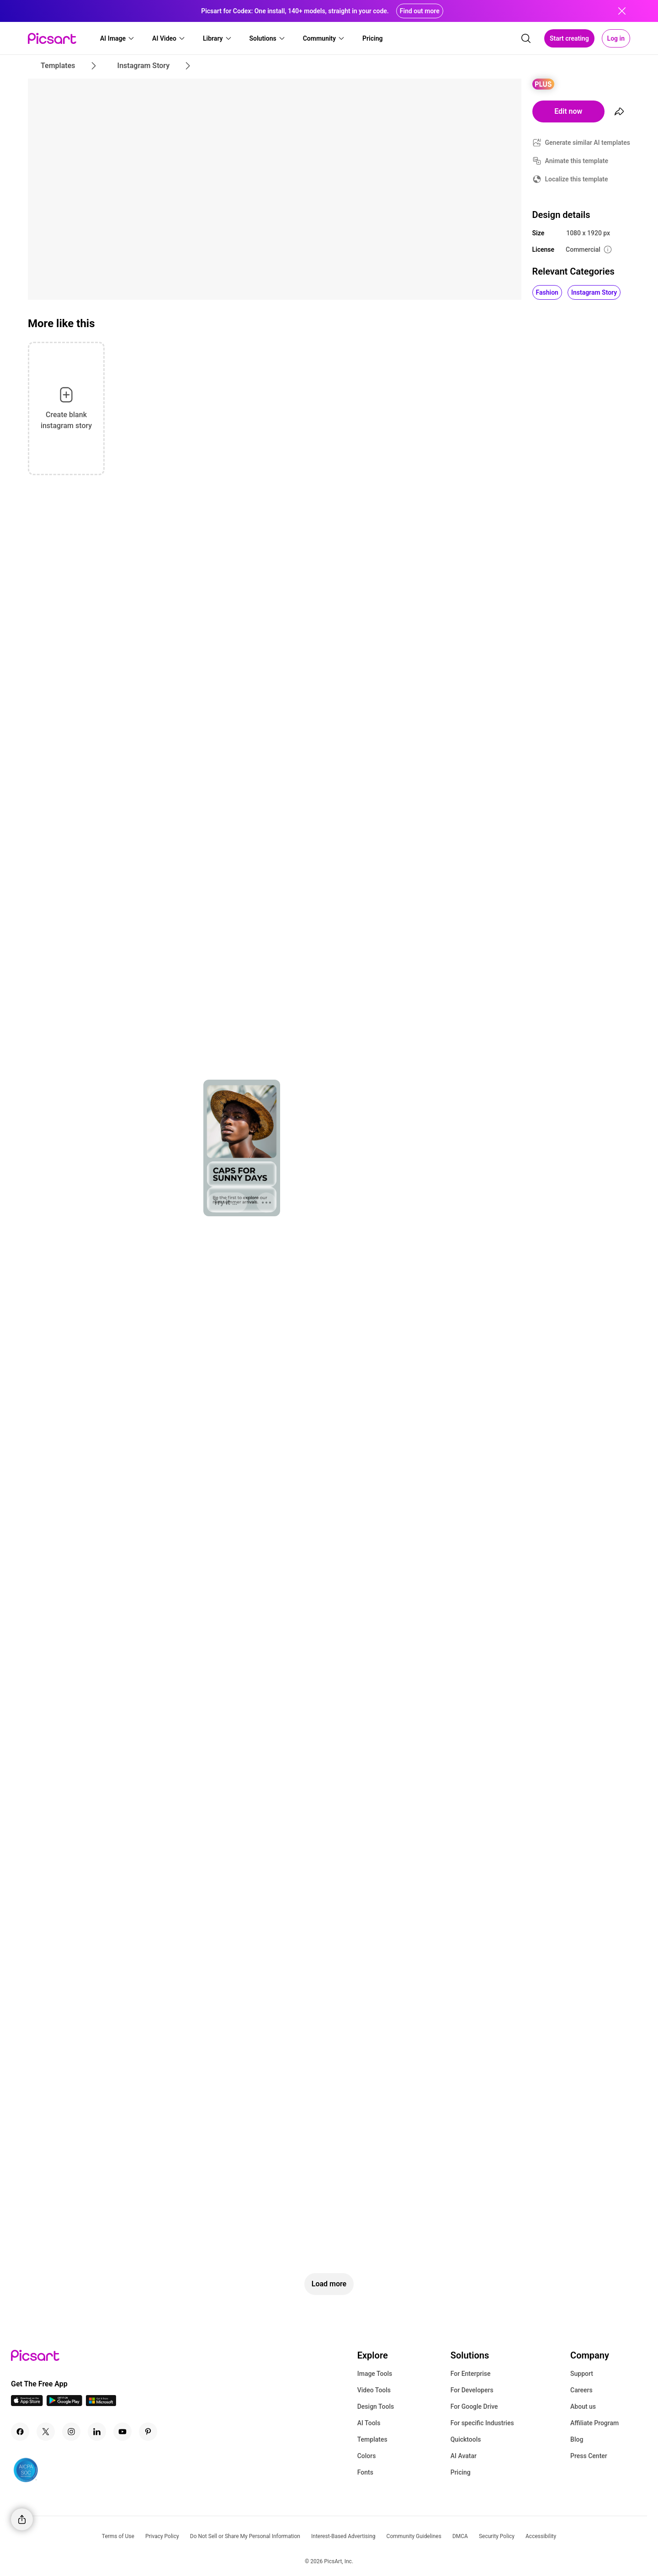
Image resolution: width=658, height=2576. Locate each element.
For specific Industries (482, 2423)
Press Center (588, 2455)
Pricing (461, 2472)
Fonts (365, 2472)
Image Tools (375, 2373)
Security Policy (497, 2536)
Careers (581, 2390)
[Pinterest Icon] (148, 2431)
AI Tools (369, 2423)
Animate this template (577, 160)
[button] (117, 38)
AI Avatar (464, 2455)
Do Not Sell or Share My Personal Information (245, 2536)
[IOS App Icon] (27, 2403)
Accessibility (540, 2536)
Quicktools (466, 2439)
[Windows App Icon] (101, 2403)
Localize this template (576, 179)
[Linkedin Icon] (97, 2431)
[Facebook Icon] (20, 2431)
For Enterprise (471, 2373)
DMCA (460, 2536)
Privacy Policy (162, 2536)
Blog (576, 2439)
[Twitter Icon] (46, 2431)
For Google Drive (474, 2406)
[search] (526, 38)
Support (581, 2373)
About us (583, 2406)
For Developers (472, 2390)
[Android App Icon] (64, 2403)
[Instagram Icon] (71, 2431)
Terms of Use (118, 2536)
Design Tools (375, 2406)
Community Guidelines (414, 2536)
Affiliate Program (594, 2423)
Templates (372, 2439)
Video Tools (374, 2390)
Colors (366, 2455)
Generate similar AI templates (588, 142)
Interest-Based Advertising (343, 2536)
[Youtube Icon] (122, 2431)
